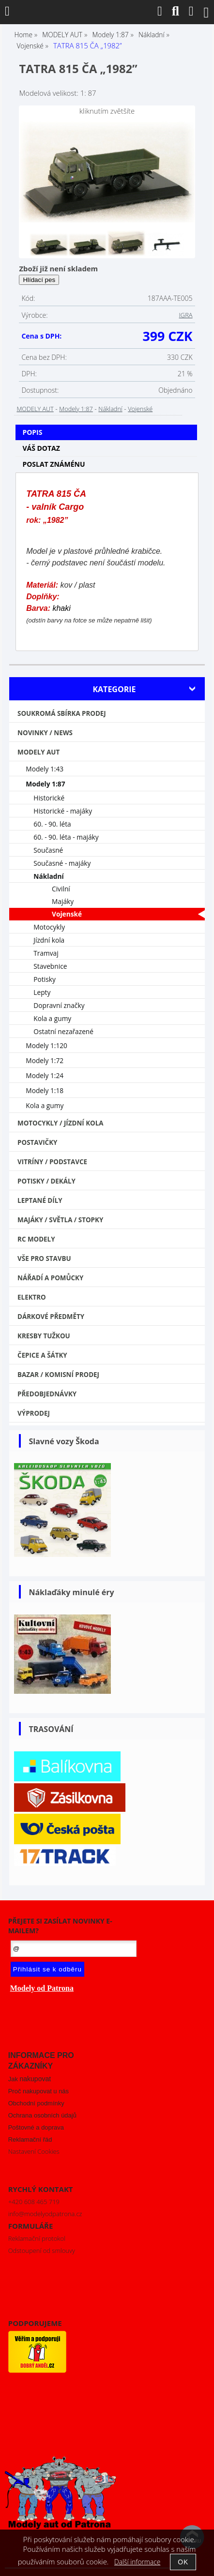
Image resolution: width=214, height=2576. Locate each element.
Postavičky (37, 1142)
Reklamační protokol (36, 2238)
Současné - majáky (62, 863)
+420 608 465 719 (34, 2201)
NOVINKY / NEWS (45, 732)
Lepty (41, 992)
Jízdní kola (48, 940)
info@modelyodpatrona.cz (45, 2213)
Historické (48, 797)
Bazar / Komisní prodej (58, 1374)
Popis (32, 432)
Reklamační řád (30, 2139)
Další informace (137, 2561)
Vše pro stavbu (44, 1258)
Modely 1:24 (44, 1075)
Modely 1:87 (75, 408)
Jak (29, 2079)
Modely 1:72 (44, 1060)
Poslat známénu (53, 464)
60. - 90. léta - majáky (65, 837)
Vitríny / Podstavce (52, 1161)
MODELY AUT (34, 408)
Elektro (31, 1297)
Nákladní (110, 408)
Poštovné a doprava (36, 2127)
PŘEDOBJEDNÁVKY (46, 1394)
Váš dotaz (41, 448)
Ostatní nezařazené (63, 1031)
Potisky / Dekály (46, 1181)
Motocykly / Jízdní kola (60, 1123)
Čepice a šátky (42, 1355)
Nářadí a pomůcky (50, 1277)
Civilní (61, 888)
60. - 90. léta (52, 824)
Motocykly (49, 927)
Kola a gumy (52, 1018)
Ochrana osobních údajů (42, 2115)
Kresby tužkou (43, 1336)
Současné (48, 850)
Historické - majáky (62, 810)
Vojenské (140, 408)
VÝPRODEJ (33, 1413)
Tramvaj (45, 953)
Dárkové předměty (50, 1316)
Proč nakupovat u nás (38, 2091)
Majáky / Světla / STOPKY (60, 1219)
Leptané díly (39, 1200)
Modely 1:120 (46, 1045)
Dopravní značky (58, 1005)
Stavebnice (50, 966)
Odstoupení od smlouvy (41, 2250)
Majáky (63, 901)
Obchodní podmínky (36, 2103)
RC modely (36, 1239)
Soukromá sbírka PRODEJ (61, 713)
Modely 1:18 (44, 1090)
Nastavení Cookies (34, 2151)
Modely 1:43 (44, 768)
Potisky (44, 979)
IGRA (186, 315)
